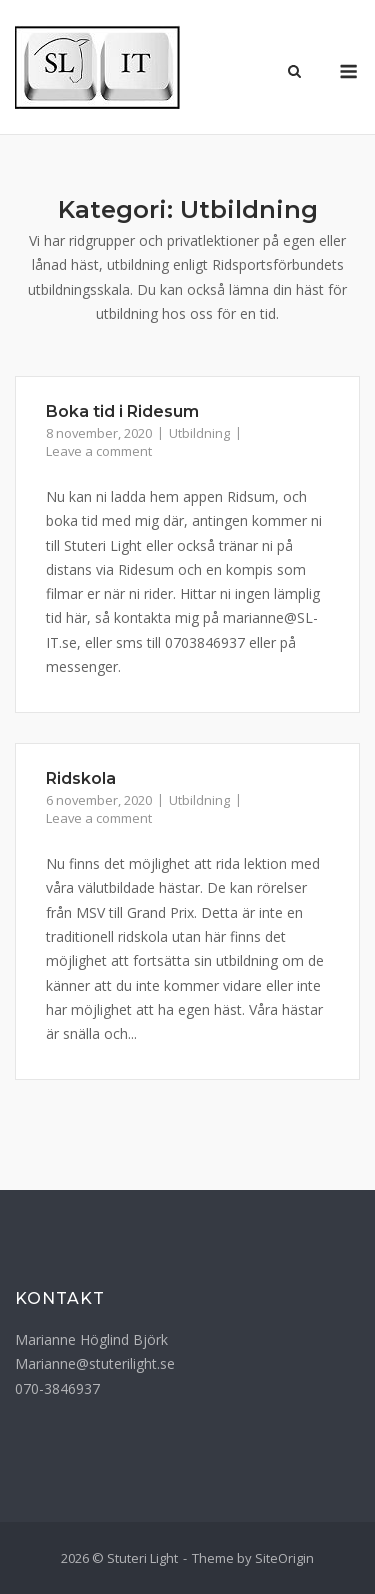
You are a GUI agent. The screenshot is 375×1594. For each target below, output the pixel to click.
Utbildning (199, 433)
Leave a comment (99, 451)
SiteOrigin (284, 1558)
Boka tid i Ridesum (122, 411)
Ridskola (81, 778)
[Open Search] (294, 73)
